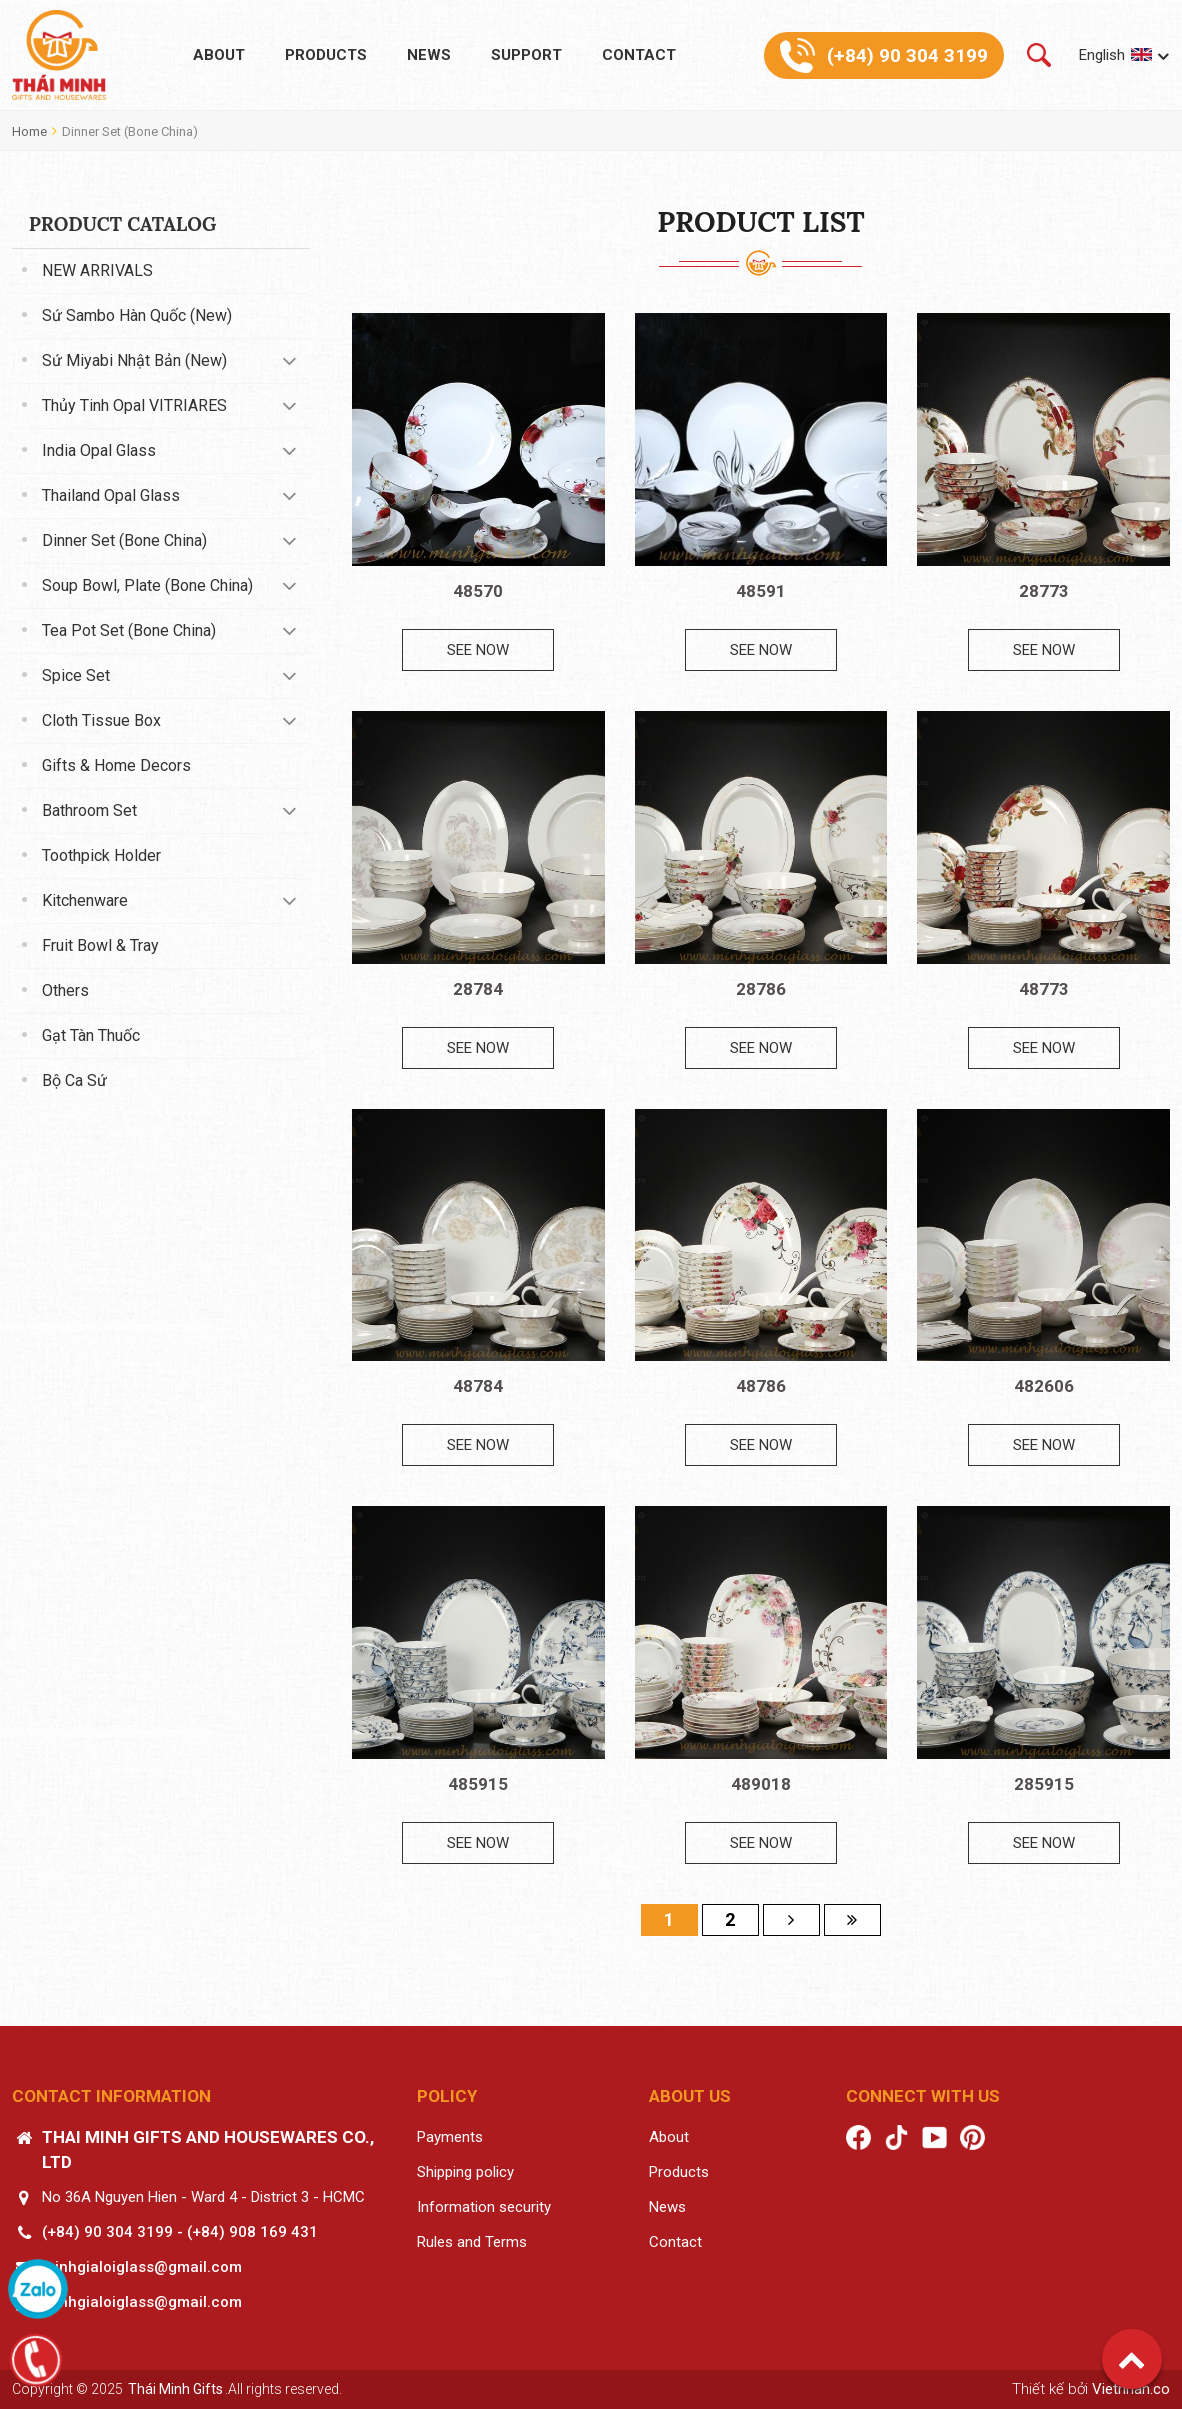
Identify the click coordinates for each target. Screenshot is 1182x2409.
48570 (478, 591)
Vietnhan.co (1131, 2389)
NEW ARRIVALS (97, 270)
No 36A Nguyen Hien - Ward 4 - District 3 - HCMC (203, 2197)
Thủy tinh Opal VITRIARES (134, 405)
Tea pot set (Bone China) (129, 630)
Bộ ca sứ (74, 1080)
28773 (1044, 591)
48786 (761, 1386)
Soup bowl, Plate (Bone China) (147, 585)
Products (326, 55)
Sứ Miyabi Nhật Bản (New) (134, 360)
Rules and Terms (472, 2242)
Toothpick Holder (101, 855)
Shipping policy (465, 2172)
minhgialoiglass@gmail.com (142, 2267)
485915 (478, 1784)
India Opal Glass (99, 450)
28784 (478, 989)
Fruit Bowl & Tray (100, 945)
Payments (450, 2137)
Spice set (76, 675)
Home (29, 131)
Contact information (111, 2096)
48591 (761, 591)
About (219, 55)
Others (65, 990)
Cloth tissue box (101, 720)
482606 (1044, 1386)
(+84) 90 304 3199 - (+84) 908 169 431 (180, 2232)
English (1102, 55)
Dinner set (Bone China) (130, 131)
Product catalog (122, 224)
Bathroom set (89, 810)
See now (478, 650)
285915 (1044, 1784)
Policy (447, 2096)
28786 (761, 989)
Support (526, 55)
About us (690, 2096)
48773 (1044, 989)
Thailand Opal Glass (111, 495)
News (429, 55)
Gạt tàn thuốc (91, 1035)
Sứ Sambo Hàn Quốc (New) (137, 315)
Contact (639, 55)
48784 (478, 1386)
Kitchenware (85, 900)
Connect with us (923, 2096)
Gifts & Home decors (116, 765)
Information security (484, 2207)
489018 (761, 1784)
